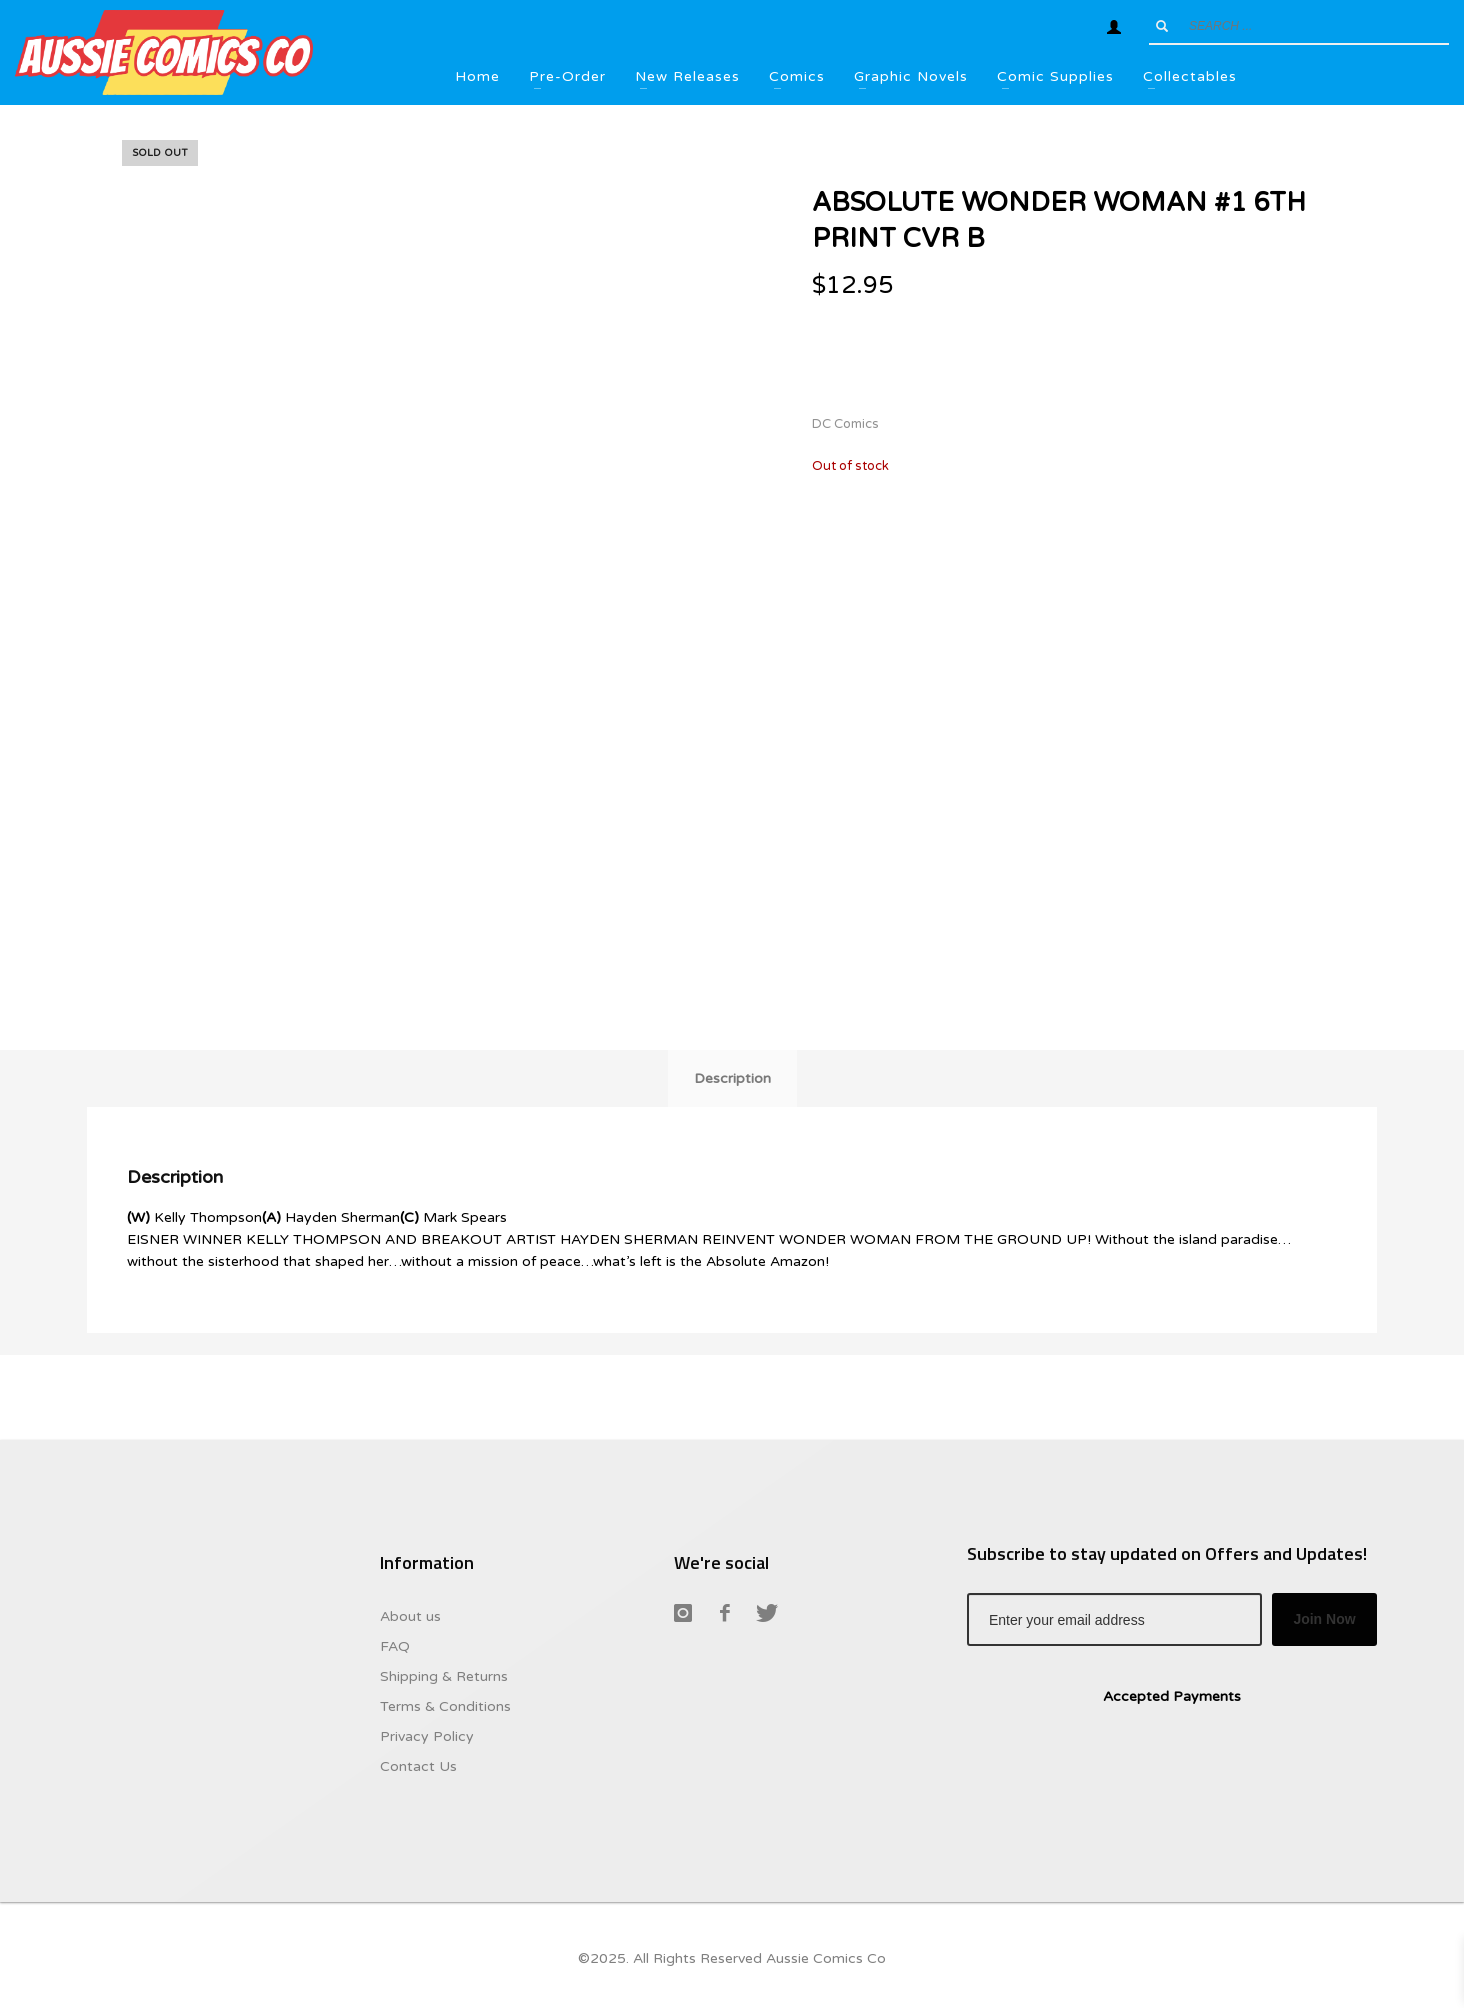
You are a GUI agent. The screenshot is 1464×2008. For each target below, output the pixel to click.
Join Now (1324, 1619)
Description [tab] (732, 1078)
